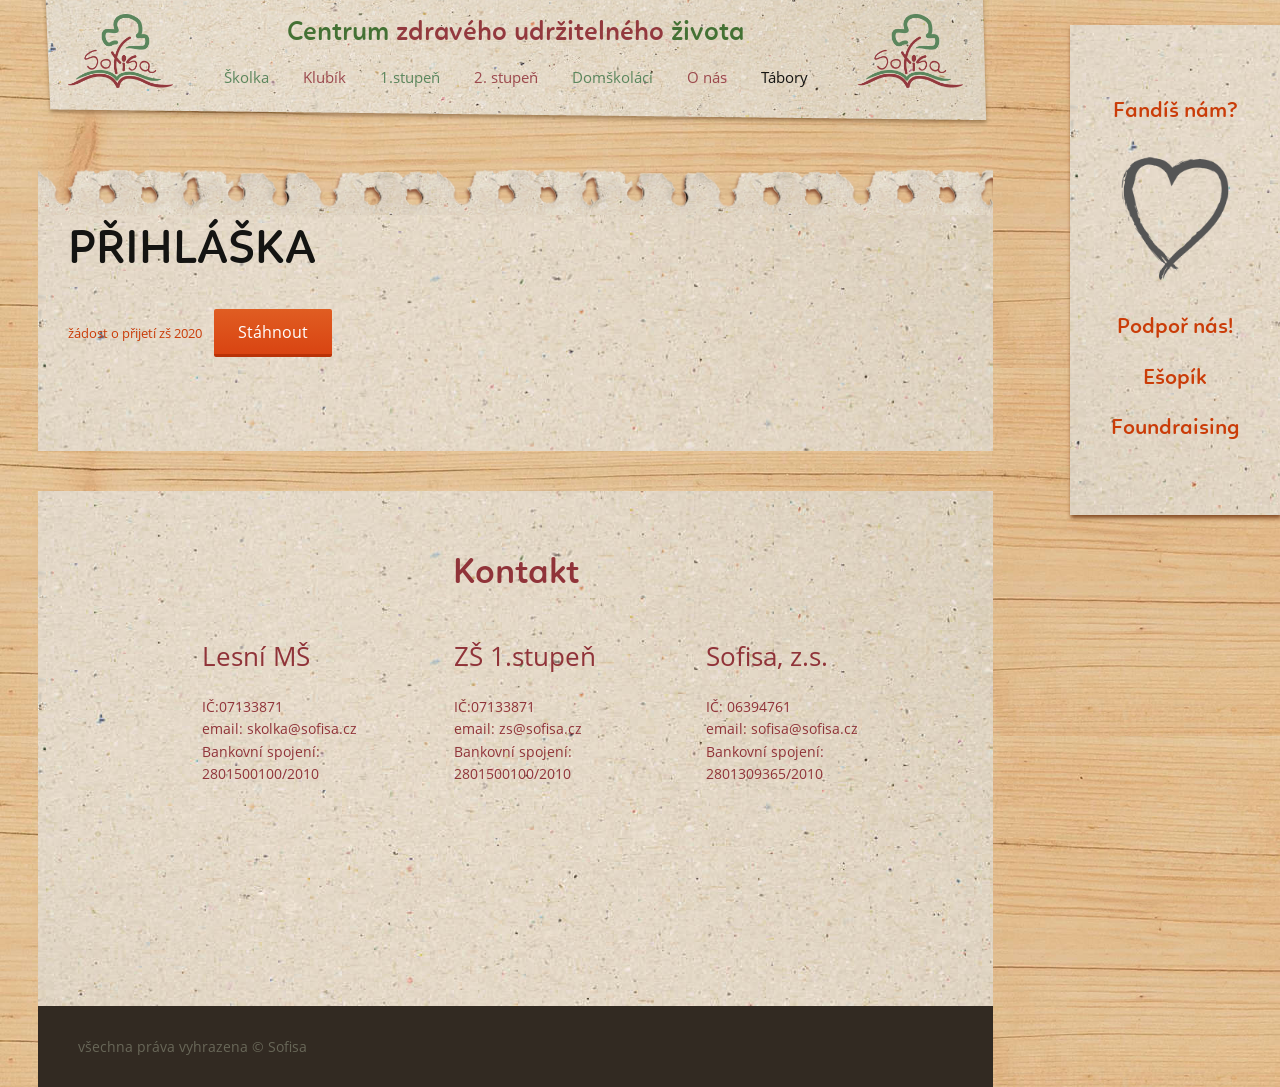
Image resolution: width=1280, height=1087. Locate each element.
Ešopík (1175, 378)
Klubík (324, 77)
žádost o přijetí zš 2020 (135, 333)
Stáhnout (273, 332)
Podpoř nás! (1175, 327)
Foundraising (1175, 428)
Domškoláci (612, 77)
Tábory (784, 77)
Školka (246, 77)
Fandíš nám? (1175, 111)
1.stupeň (410, 77)
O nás (707, 77)
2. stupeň (506, 77)
